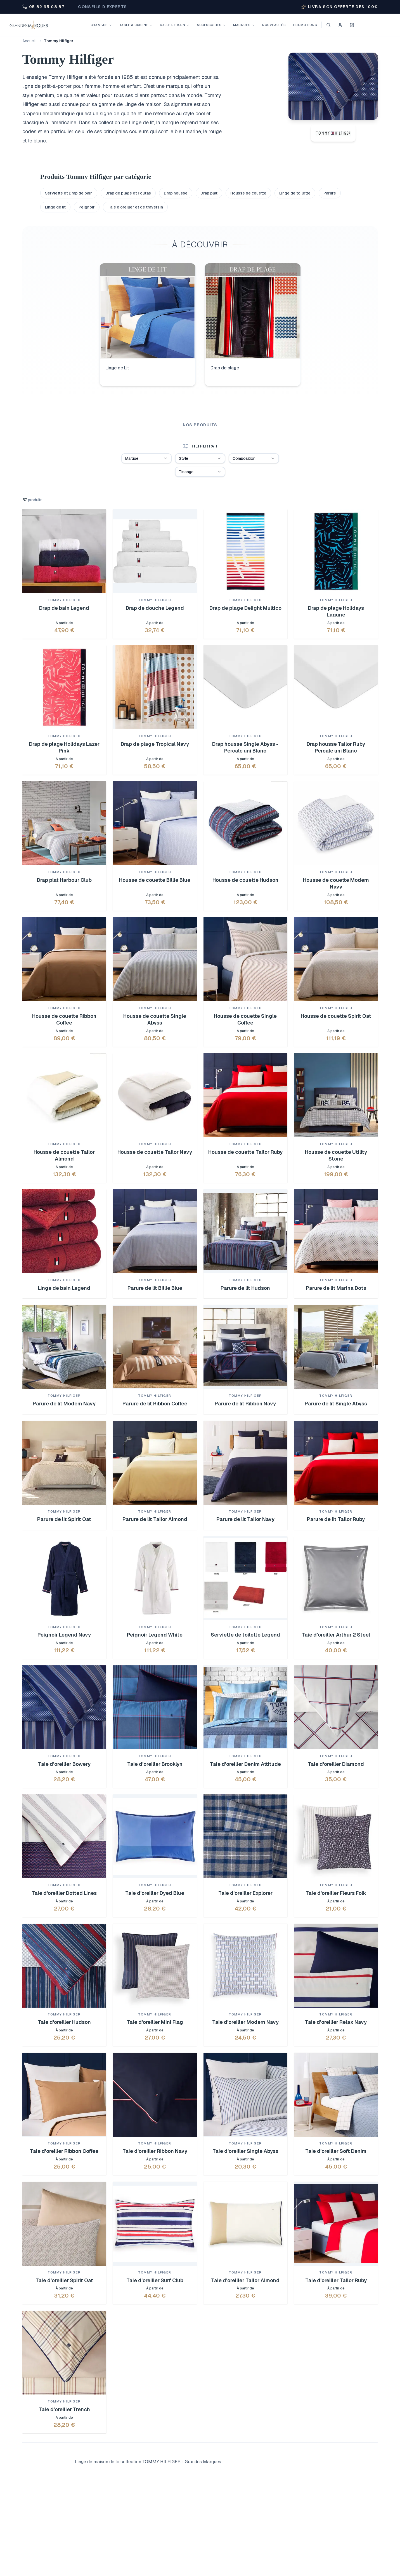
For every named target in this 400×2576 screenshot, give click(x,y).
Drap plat (208, 193)
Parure (329, 193)
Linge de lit (55, 207)
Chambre (101, 25)
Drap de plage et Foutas (128, 193)
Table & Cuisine (136, 25)
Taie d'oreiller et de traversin (135, 207)
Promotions (305, 25)
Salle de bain (175, 25)
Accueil (28, 40)
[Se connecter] (340, 25)
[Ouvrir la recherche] (328, 25)
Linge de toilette (295, 193)
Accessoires (211, 25)
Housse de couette (248, 193)
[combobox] (146, 458)
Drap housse (176, 193)
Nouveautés (274, 25)
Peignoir (87, 207)
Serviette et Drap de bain (69, 193)
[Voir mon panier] (352, 25)
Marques (244, 25)
